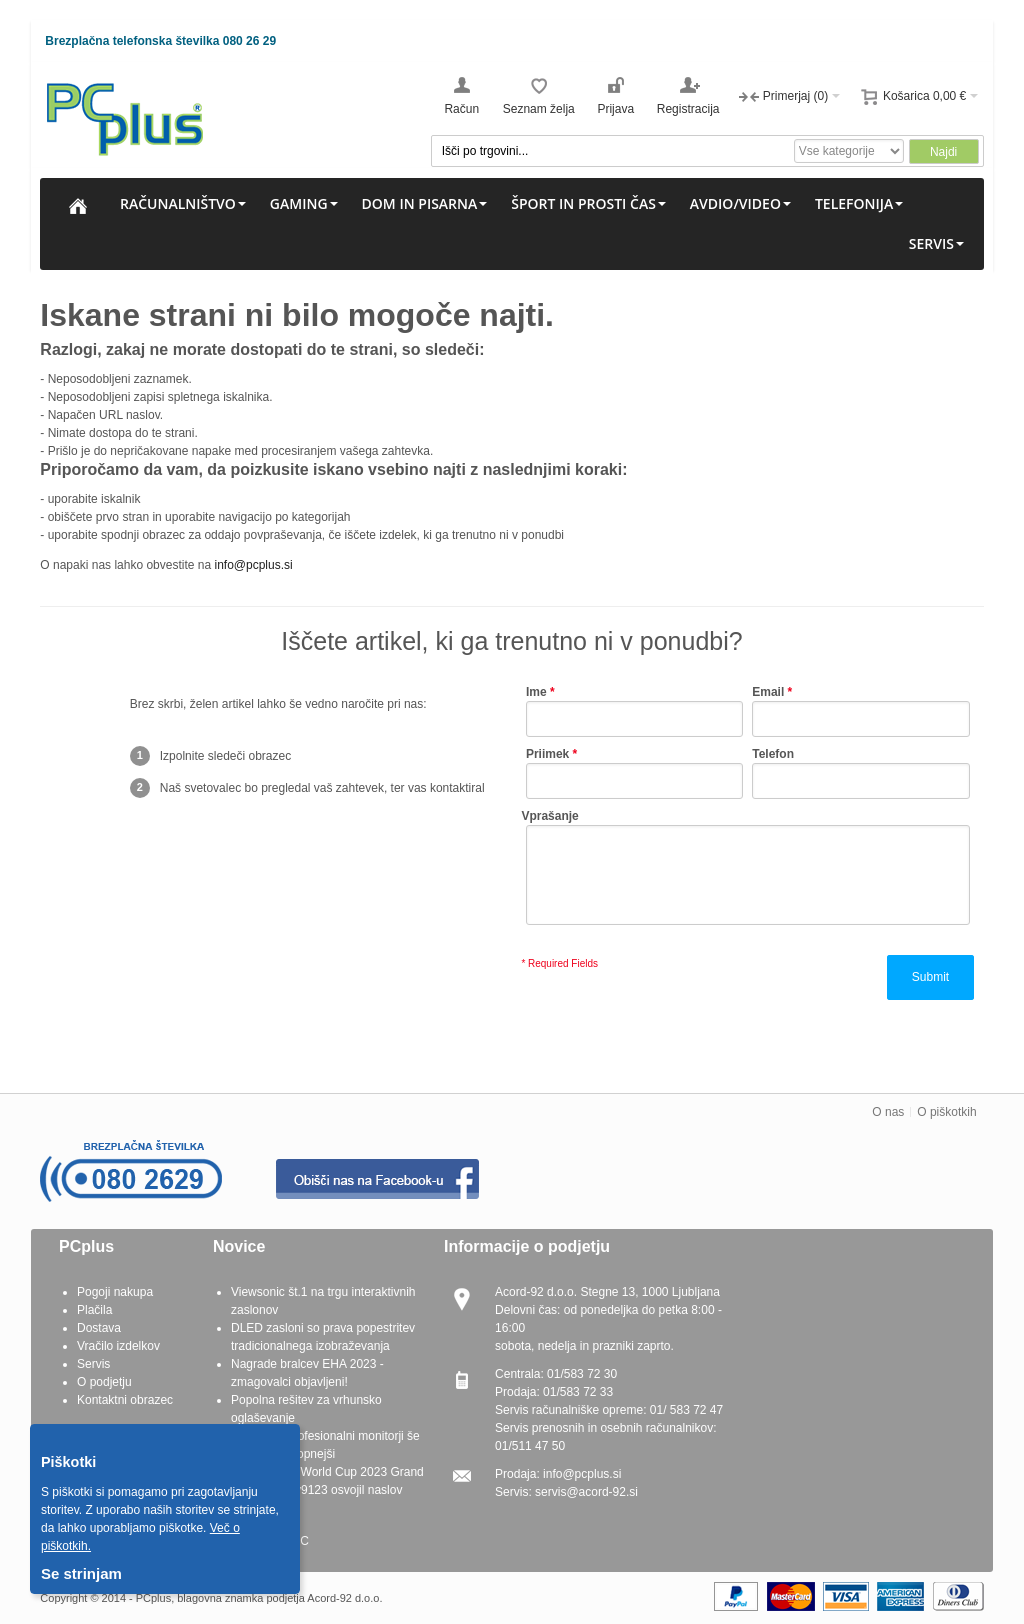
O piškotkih (946, 1112)
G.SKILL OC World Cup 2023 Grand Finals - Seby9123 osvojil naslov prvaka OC (327, 1490)
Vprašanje (549, 816)
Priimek (547, 754)
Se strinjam (81, 1573)
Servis (93, 1364)
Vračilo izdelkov (118, 1346)
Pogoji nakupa (115, 1292)
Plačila (94, 1310)
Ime (536, 692)
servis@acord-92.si (586, 1492)
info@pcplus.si (253, 565)
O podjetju (104, 1382)
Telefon (773, 754)
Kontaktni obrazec (125, 1400)
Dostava (99, 1328)
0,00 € (949, 96)
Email (768, 692)
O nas (888, 1112)
